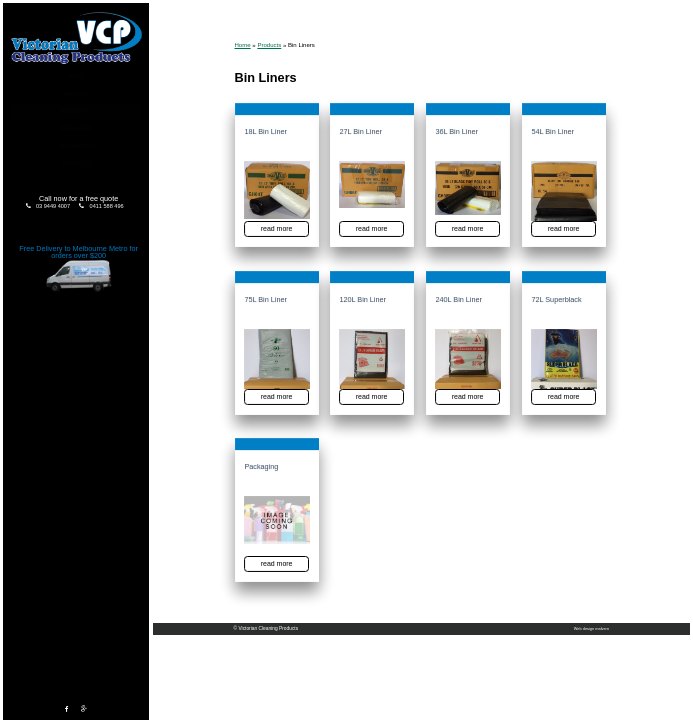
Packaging (260, 467)
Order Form (76, 128)
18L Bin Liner (265, 133)
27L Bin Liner (361, 133)
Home (76, 76)
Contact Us (76, 163)
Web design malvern (591, 628)
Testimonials (76, 146)
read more (275, 228)
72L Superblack (556, 300)
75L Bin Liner (265, 300)
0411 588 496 (107, 206)
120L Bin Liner (363, 300)
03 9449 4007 (53, 206)
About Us (76, 94)
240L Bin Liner (459, 300)
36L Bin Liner (457, 133)
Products (74, 111)
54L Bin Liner (553, 133)
